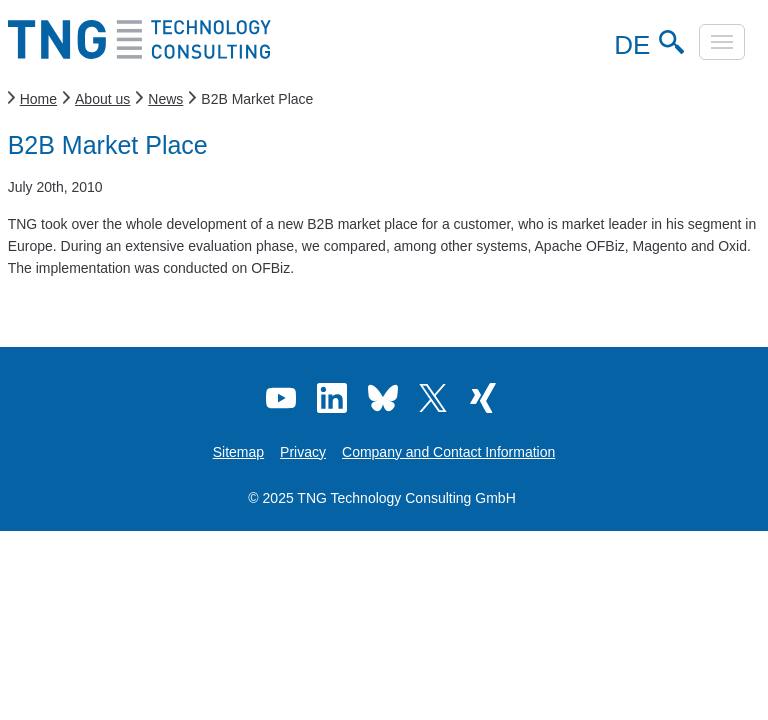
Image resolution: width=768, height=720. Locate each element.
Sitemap (238, 452)
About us (102, 99)
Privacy (303, 452)
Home (38, 99)
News (165, 99)
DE (629, 45)
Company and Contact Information (448, 452)
